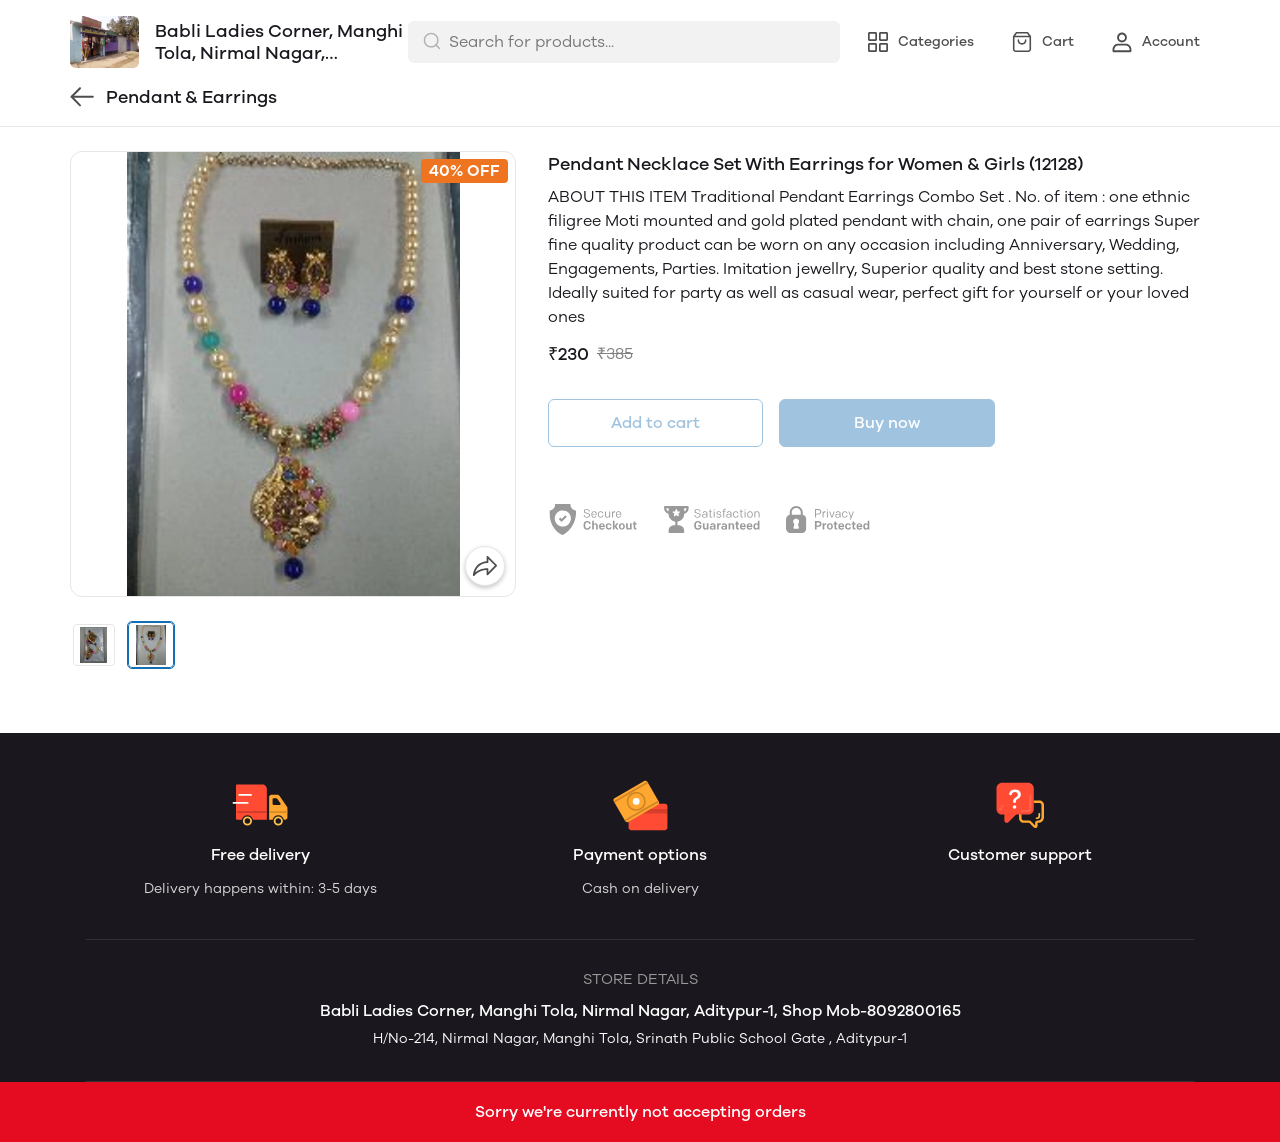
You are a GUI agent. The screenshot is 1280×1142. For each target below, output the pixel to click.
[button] (94, 645)
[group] (293, 374)
